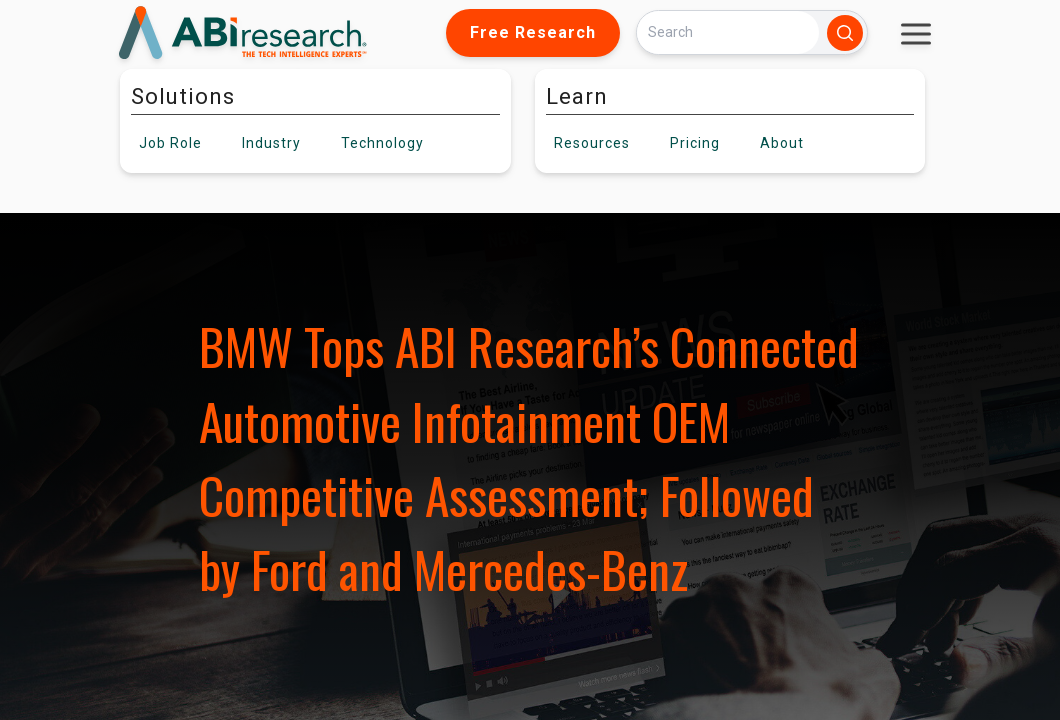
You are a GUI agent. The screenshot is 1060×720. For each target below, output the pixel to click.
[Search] (728, 32)
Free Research (533, 32)
